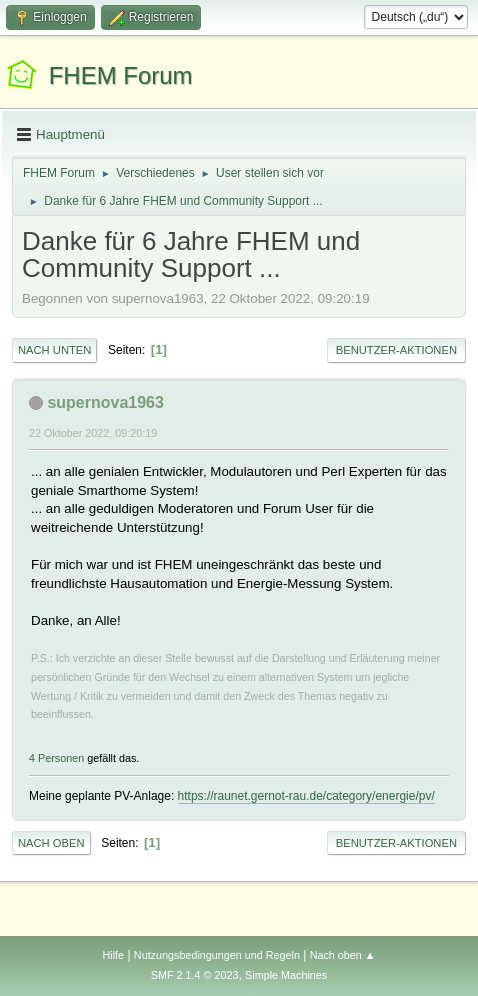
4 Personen (56, 758)
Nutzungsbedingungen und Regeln (217, 955)
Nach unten (54, 350)
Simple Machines (286, 975)
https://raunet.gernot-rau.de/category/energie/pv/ (306, 796)
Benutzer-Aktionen (396, 350)
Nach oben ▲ (343, 955)
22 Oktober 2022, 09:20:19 (93, 433)
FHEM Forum (121, 75)
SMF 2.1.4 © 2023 (195, 975)
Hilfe (113, 955)
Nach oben (51, 843)
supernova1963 (105, 402)
